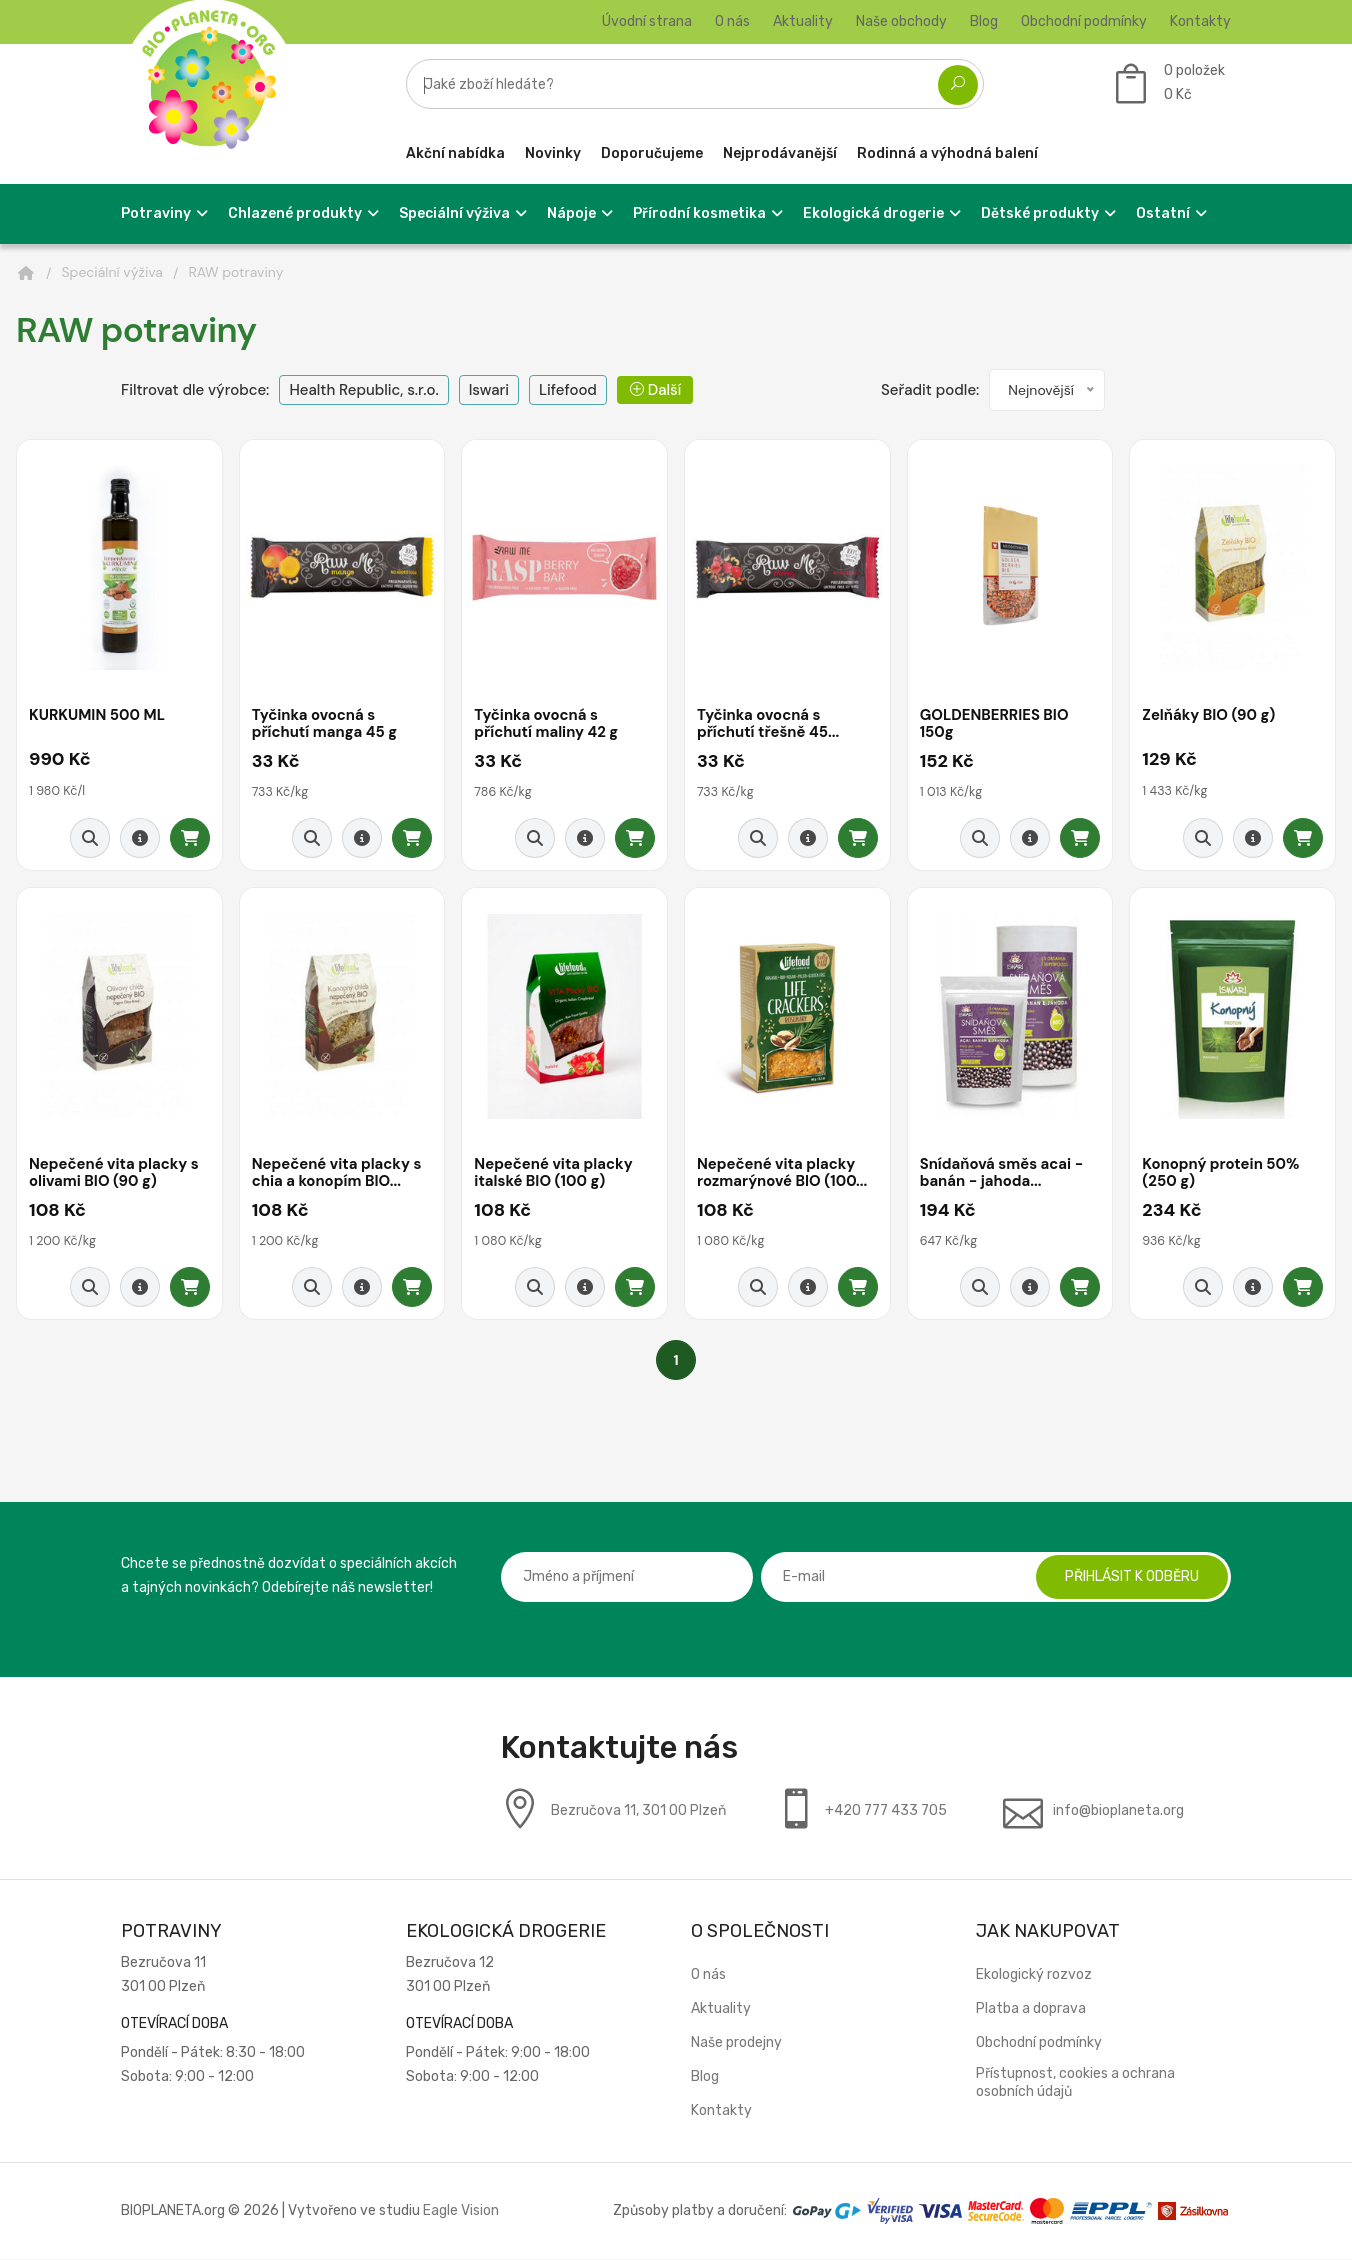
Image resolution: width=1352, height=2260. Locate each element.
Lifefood (568, 390)
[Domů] (26, 273)
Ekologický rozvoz (1034, 1975)
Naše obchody (901, 21)
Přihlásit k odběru (1131, 1577)
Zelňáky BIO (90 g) (1209, 716)
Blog (984, 21)
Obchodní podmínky (1084, 21)
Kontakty (1200, 21)
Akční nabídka (455, 153)
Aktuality (803, 21)
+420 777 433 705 (886, 1811)
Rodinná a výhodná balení (947, 153)
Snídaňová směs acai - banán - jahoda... (1002, 1174)
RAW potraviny (235, 272)
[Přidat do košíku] (190, 839)
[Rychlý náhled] (90, 839)
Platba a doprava (1031, 2009)
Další (655, 390)
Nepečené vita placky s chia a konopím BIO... (337, 1174)
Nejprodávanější (780, 153)
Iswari (489, 390)
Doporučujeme (652, 153)
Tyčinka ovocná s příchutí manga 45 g (325, 724)
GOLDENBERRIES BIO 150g (995, 724)
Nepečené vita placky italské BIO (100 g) (554, 1174)
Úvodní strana (647, 21)
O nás (732, 21)
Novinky (553, 153)
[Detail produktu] (140, 839)
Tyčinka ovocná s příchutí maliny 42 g (546, 724)
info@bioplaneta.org (1118, 1811)
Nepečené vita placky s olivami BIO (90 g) (114, 1174)
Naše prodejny (736, 2043)
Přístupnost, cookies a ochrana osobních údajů (1075, 2083)
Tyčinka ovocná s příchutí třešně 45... (768, 724)
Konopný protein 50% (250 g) (1221, 1174)
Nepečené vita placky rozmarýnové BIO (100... (783, 1174)
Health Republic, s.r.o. (363, 390)
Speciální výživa (112, 272)
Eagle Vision (461, 2211)
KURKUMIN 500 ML (97, 716)
